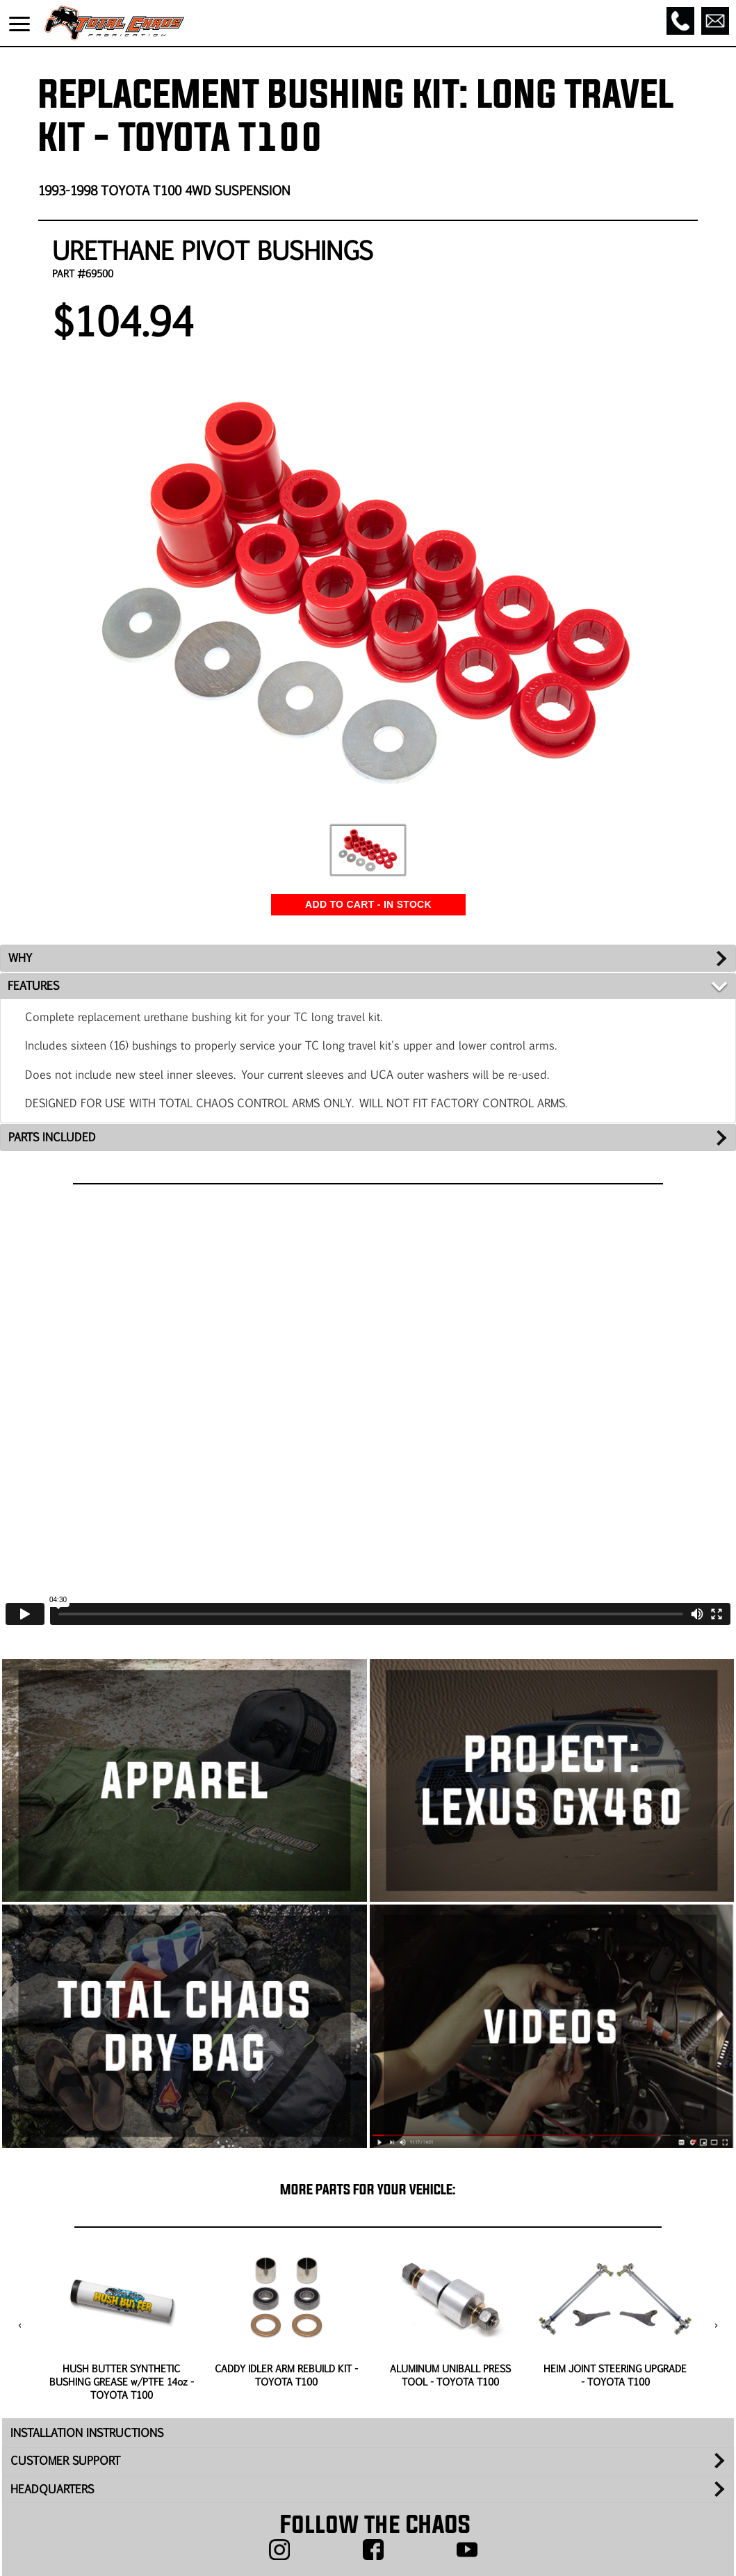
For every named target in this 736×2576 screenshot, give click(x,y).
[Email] (715, 21)
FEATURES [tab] (33, 985)
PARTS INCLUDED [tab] (52, 1137)
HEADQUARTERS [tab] (52, 2488)
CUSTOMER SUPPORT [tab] (65, 2460)
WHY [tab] (20, 957)
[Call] (680, 21)
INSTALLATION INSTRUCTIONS (86, 2432)
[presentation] (20, 2326)
